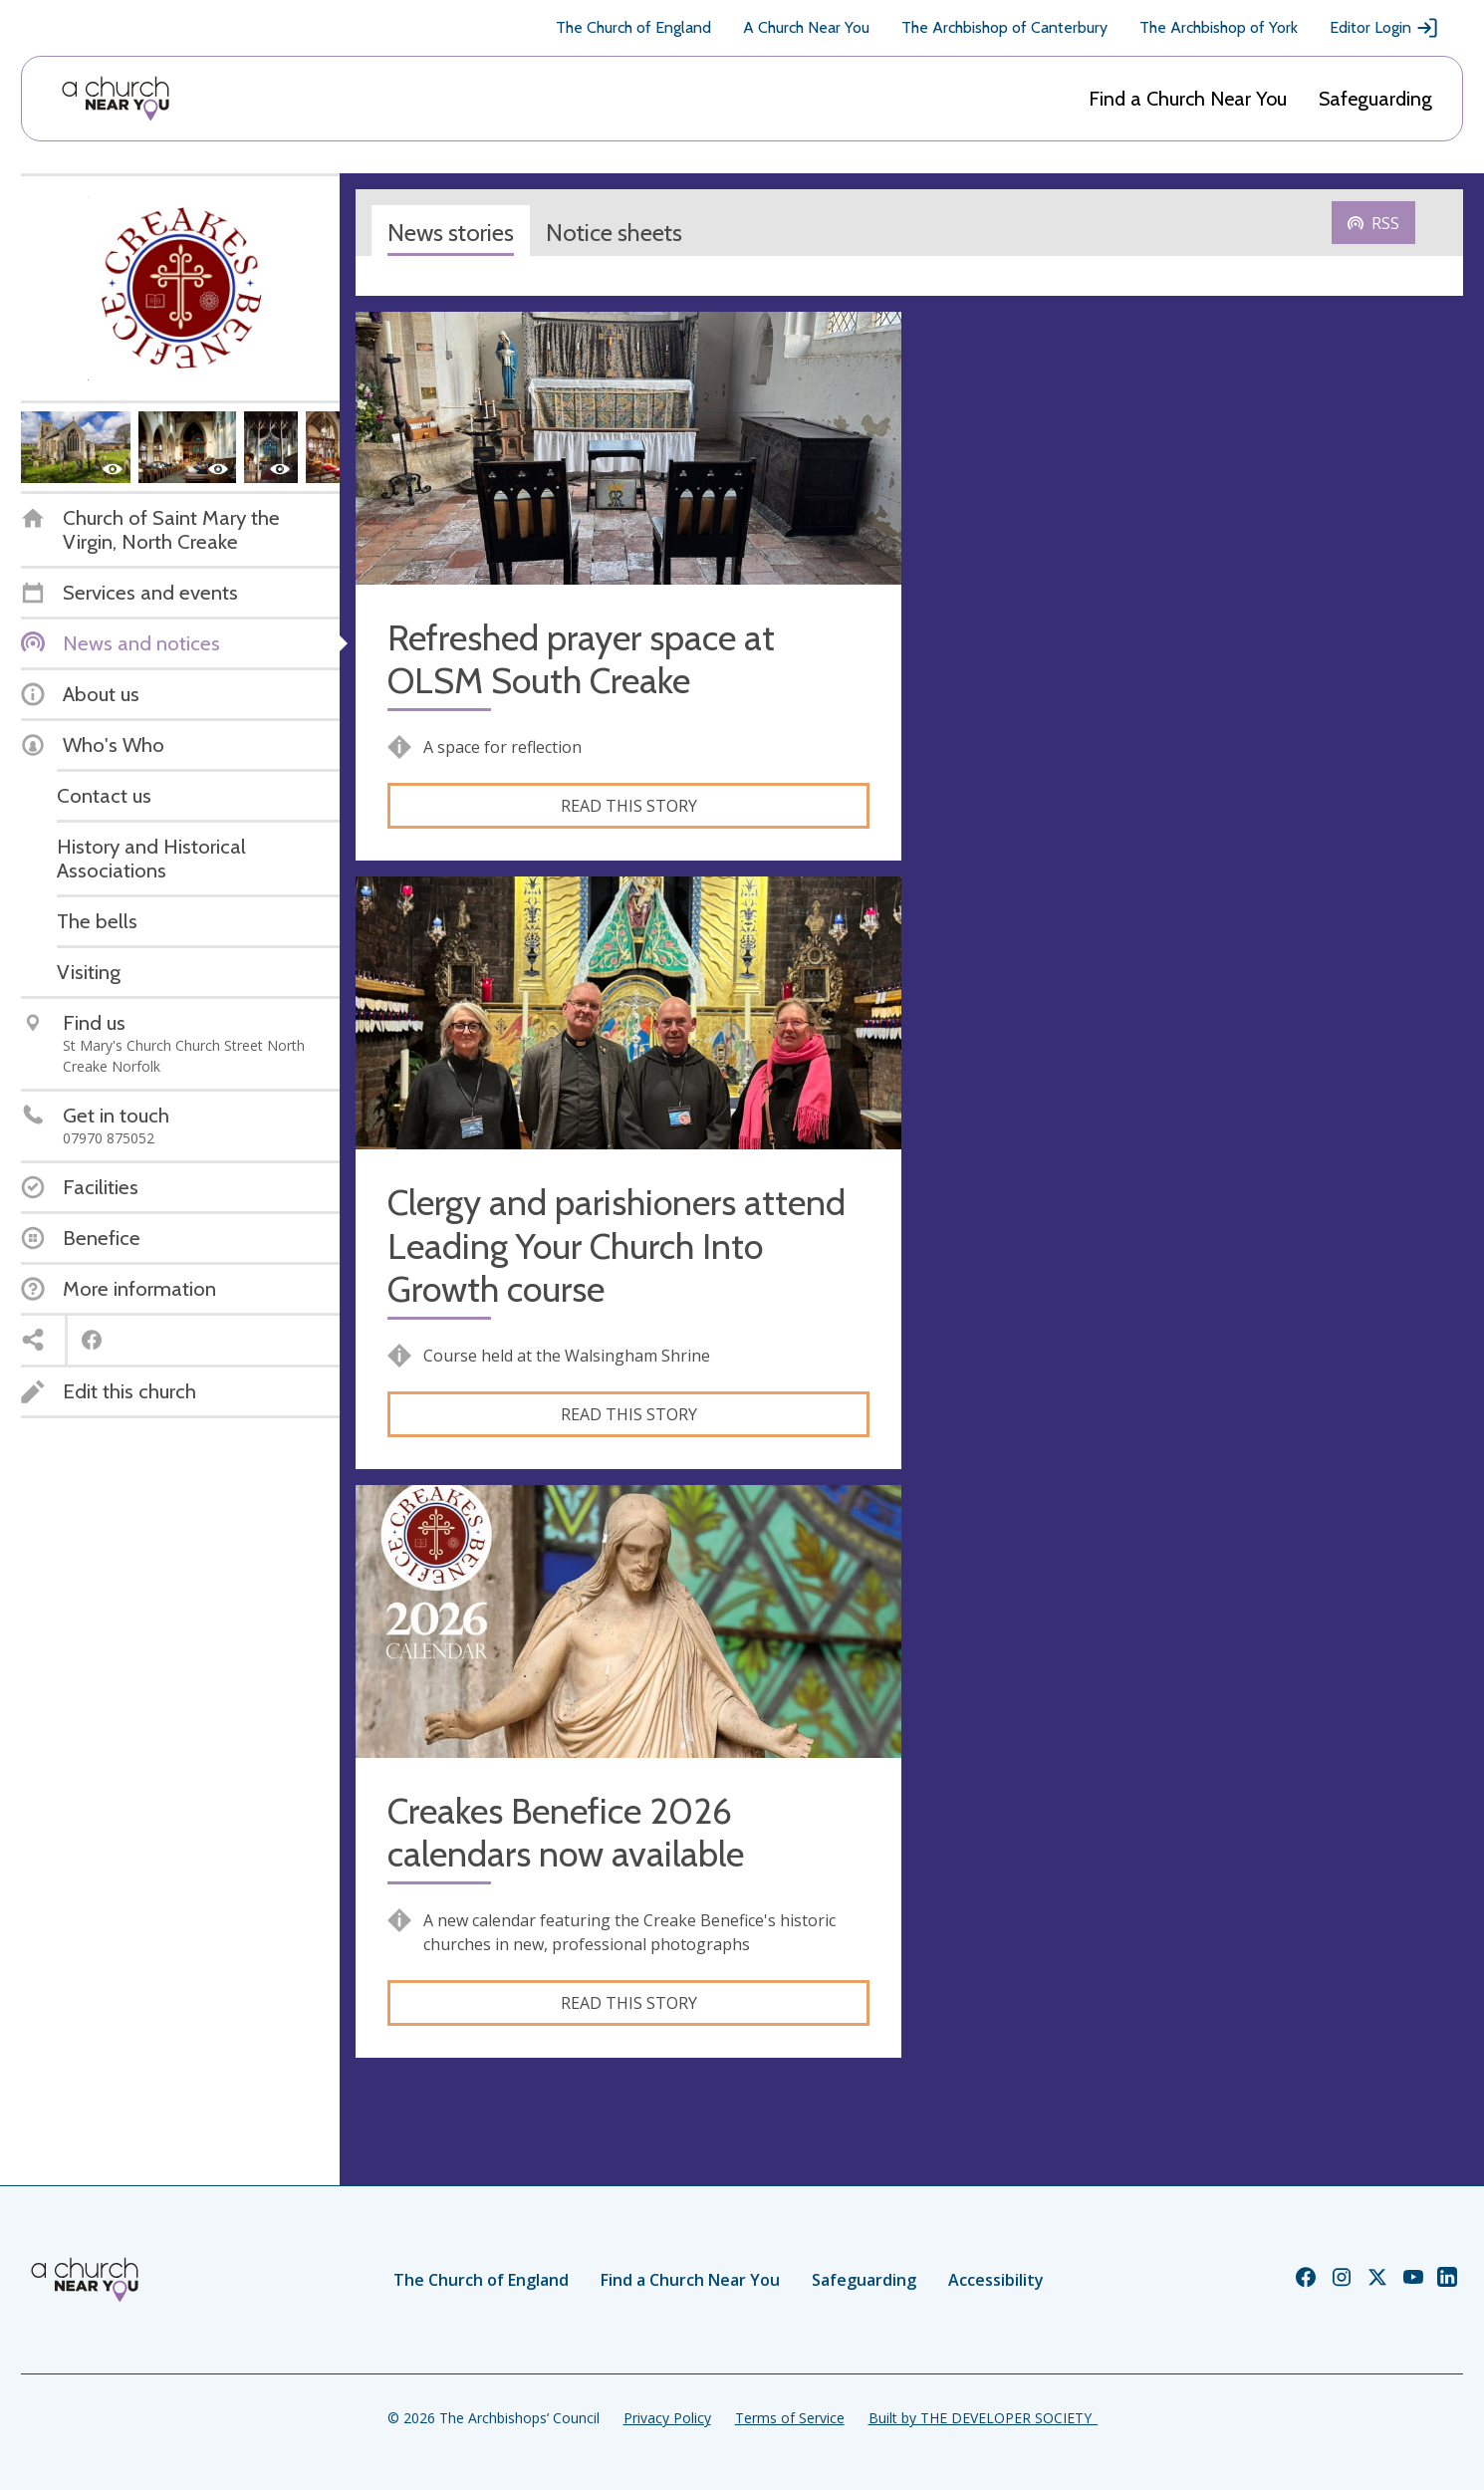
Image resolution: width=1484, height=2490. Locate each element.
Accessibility (996, 2280)
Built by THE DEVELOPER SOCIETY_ (983, 2417)
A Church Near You (806, 27)
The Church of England (633, 27)
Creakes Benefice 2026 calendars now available (565, 1832)
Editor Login (1384, 28)
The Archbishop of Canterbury (1004, 27)
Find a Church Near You (1188, 99)
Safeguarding (1375, 99)
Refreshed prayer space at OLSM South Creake (581, 659)
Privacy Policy (667, 2417)
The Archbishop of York (1218, 27)
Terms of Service (790, 2417)
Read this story (629, 806)
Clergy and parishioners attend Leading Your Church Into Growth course (616, 1245)
